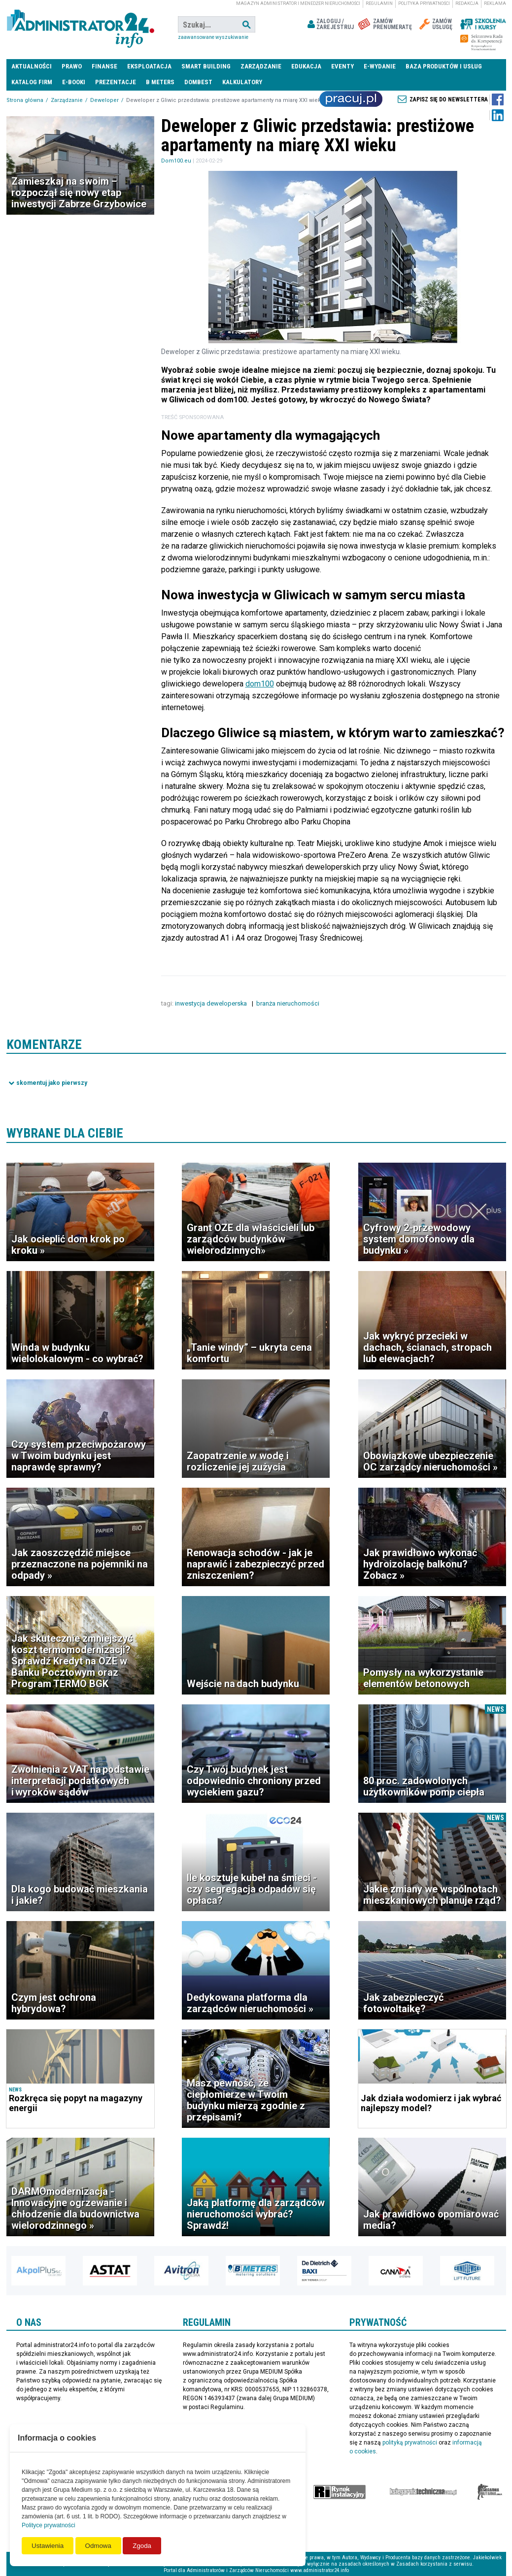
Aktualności (31, 66)
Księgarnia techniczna (423, 2492)
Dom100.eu (176, 161)
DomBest (198, 82)
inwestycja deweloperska (211, 1003)
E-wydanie (380, 66)
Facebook (498, 99)
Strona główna (24, 100)
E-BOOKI (73, 82)
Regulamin (379, 3)
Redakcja (466, 3)
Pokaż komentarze (47, 1082)
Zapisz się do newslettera (449, 99)
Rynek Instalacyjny (339, 2492)
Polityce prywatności (48, 2525)
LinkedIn (498, 115)
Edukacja (306, 66)
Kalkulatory (242, 82)
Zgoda (142, 2545)
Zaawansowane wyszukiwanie (213, 37)
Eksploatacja (149, 66)
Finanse (104, 66)
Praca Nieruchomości (350, 99)
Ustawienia (48, 2545)
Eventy (342, 66)
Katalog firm (31, 82)
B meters (160, 82)
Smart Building (206, 66)
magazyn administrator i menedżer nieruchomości (298, 3)
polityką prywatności (409, 2442)
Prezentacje (115, 82)
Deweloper (104, 100)
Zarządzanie (260, 66)
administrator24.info (80, 24)
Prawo (72, 66)
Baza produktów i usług (444, 66)
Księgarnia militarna (490, 2492)
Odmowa (98, 2545)
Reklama (495, 3)
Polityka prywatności (424, 3)
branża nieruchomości (288, 1003)
